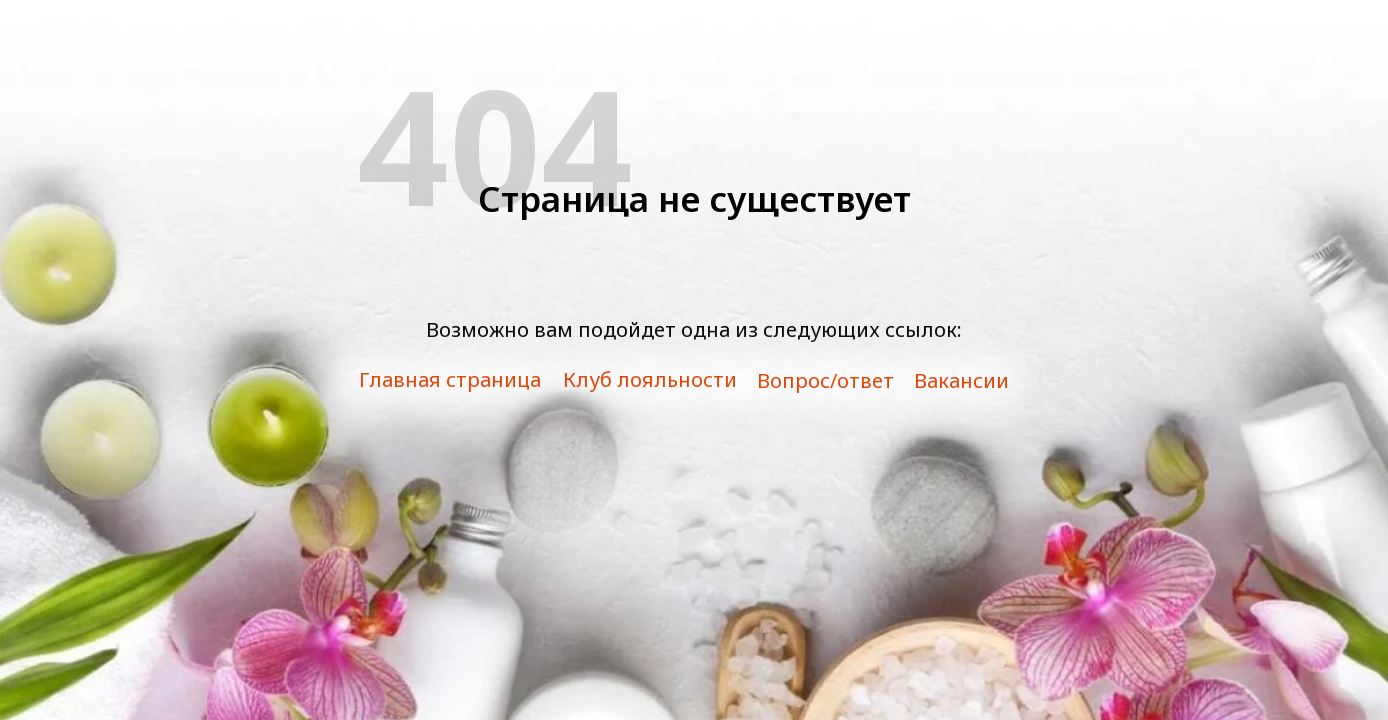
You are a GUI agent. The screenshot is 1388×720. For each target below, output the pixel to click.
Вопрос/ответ (825, 380)
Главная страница (450, 379)
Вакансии (961, 380)
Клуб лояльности (650, 379)
